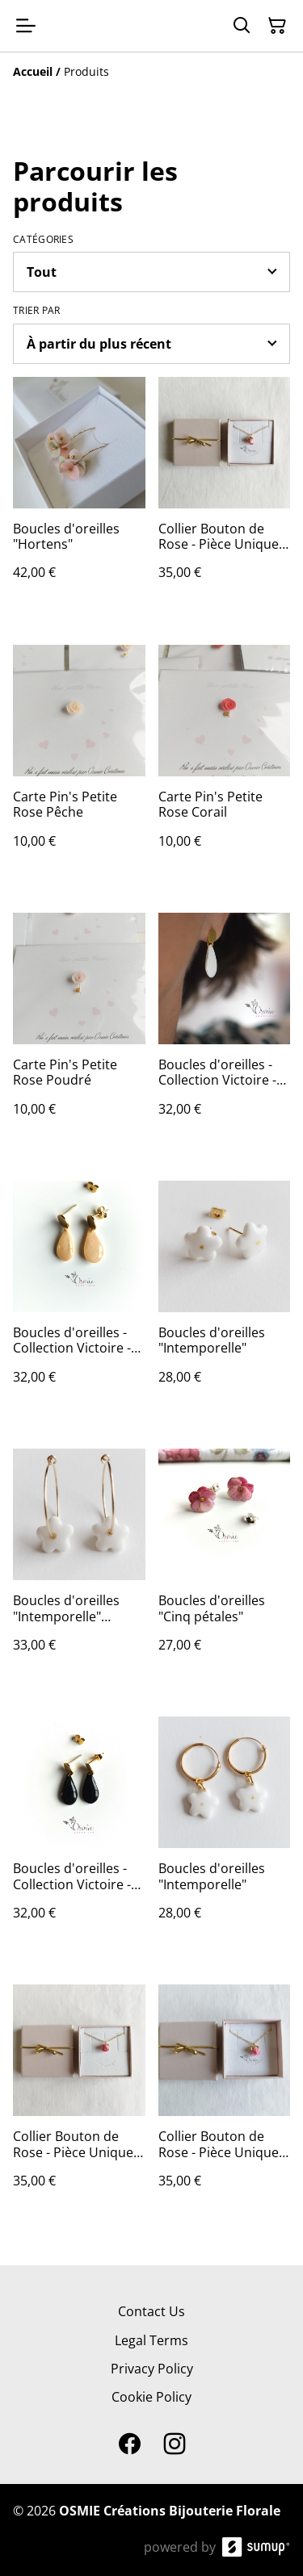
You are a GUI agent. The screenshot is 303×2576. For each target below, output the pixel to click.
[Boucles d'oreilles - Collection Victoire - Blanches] (224, 1030)
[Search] (241, 26)
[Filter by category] (151, 272)
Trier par (37, 310)
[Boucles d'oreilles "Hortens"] (79, 495)
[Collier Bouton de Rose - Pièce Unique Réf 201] (224, 495)
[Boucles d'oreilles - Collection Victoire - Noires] (79, 1834)
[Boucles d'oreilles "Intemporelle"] (224, 1298)
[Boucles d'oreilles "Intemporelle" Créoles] (79, 1566)
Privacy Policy (152, 2368)
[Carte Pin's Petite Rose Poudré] (79, 1030)
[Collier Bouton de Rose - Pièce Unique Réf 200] (224, 2102)
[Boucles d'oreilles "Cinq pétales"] (224, 1566)
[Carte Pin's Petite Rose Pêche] (79, 762)
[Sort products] (151, 343)
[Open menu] (26, 26)
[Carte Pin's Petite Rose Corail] (224, 762)
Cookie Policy (151, 2397)
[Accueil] (33, 71)
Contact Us (151, 2311)
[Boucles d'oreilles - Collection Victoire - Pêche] (79, 1298)
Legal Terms (151, 2340)
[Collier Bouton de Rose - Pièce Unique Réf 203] (79, 2102)
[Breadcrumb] (151, 71)
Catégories (43, 239)
